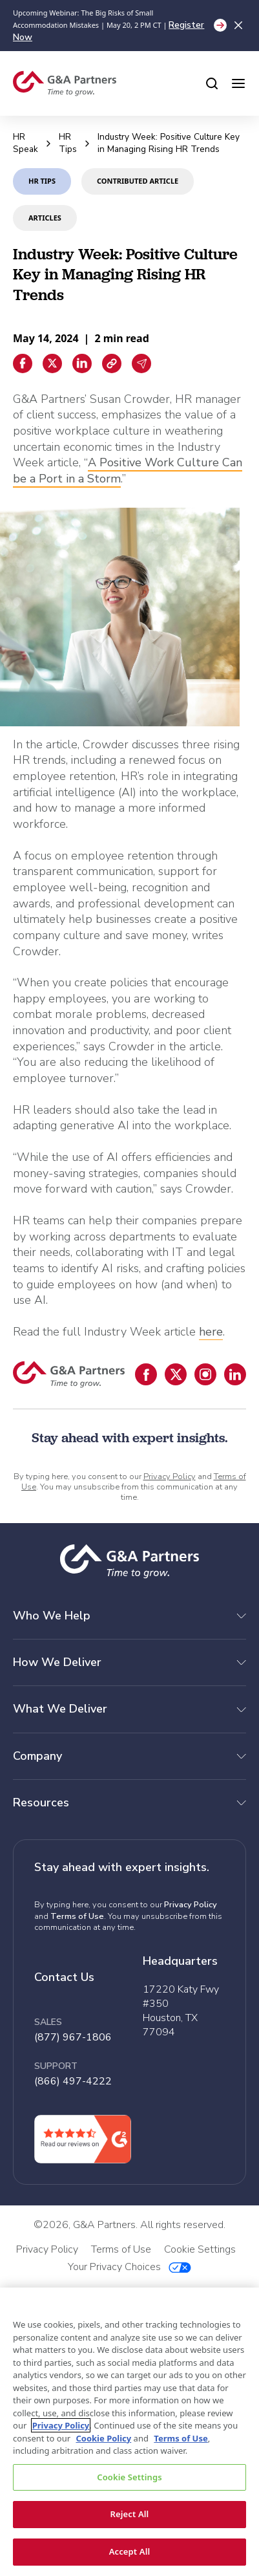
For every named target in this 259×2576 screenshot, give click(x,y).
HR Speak (25, 143)
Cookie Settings (129, 2477)
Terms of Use (77, 1916)
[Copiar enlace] (111, 363)
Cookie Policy (103, 2438)
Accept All (129, 2551)
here (211, 1331)
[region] (129, 2432)
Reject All (129, 2514)
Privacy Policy (169, 1476)
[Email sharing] (141, 363)
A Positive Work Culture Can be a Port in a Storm (127, 470)
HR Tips (68, 143)
